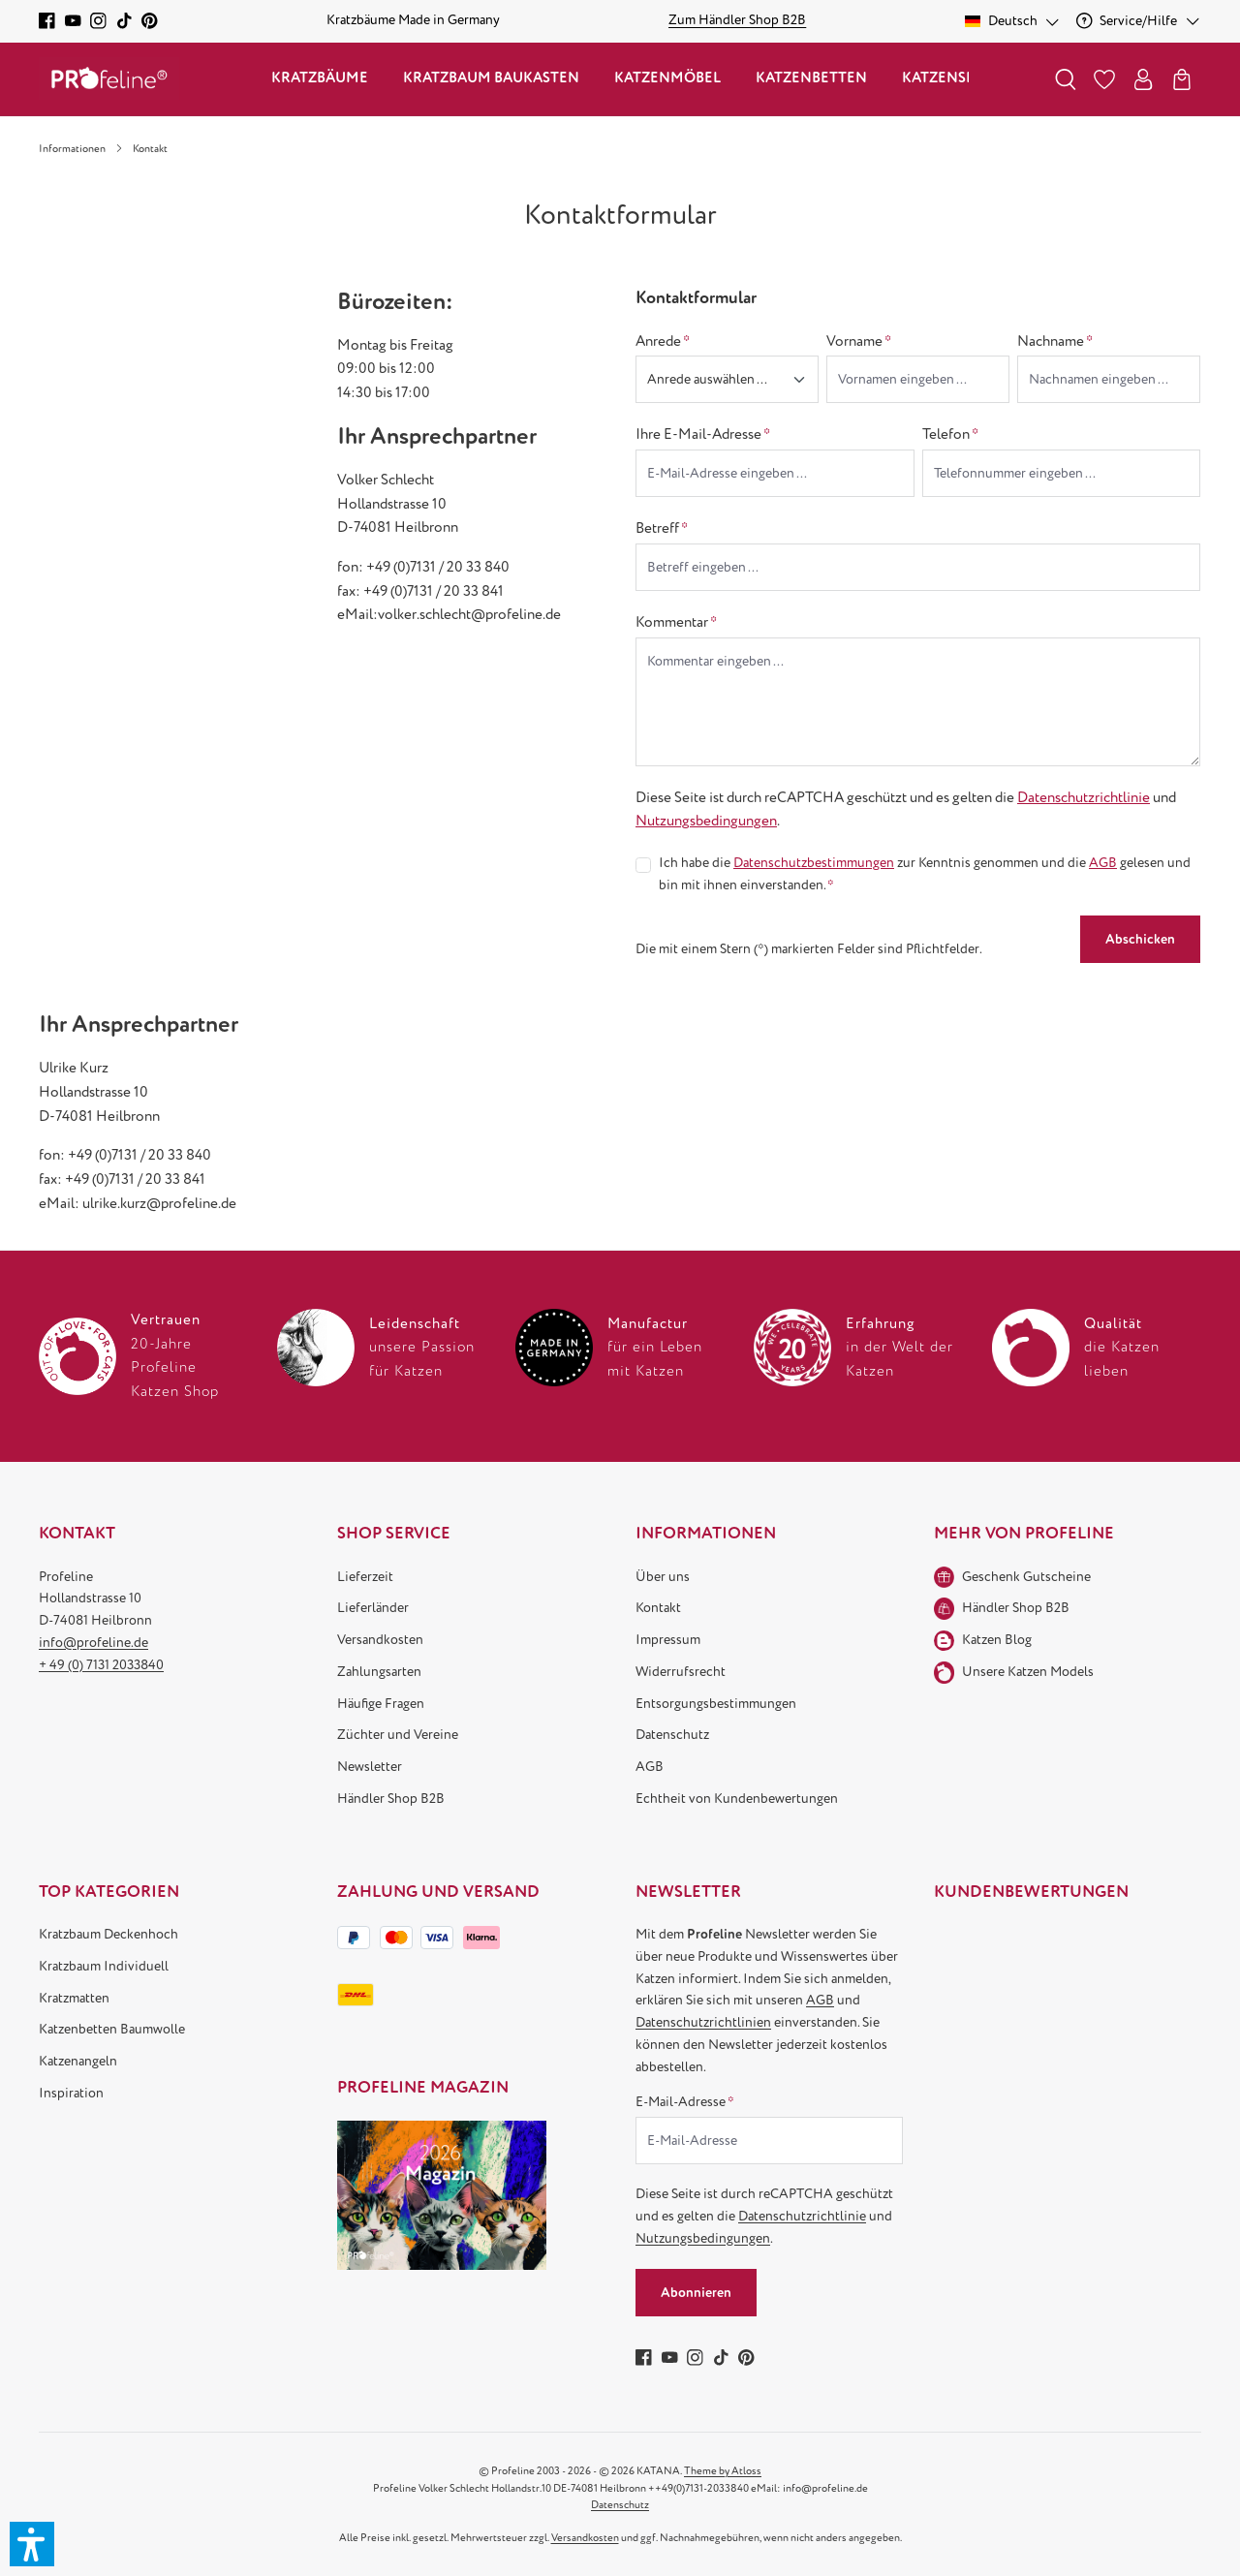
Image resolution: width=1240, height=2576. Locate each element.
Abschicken (1140, 939)
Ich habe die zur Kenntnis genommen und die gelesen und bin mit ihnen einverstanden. (925, 873)
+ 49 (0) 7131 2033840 (101, 1665)
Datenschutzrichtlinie (1083, 797)
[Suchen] (1065, 79)
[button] (32, 2544)
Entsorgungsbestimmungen (716, 1703)
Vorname (858, 341)
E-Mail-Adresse (685, 2102)
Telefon (950, 434)
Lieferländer (373, 1607)
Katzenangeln (78, 2061)
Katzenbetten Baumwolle (112, 2029)
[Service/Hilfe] (1138, 21)
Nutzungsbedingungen (706, 820)
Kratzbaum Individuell (104, 1966)
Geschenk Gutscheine (1026, 1576)
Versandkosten (380, 1639)
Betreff (662, 528)
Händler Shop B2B (391, 1798)
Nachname (1055, 341)
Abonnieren (696, 2292)
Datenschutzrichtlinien (703, 2022)
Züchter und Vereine (397, 1734)
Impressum (668, 1639)
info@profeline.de (93, 1642)
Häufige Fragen (380, 1703)
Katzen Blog (997, 1639)
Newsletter (369, 1766)
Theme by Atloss (722, 2471)
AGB (1103, 862)
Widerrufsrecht (681, 1671)
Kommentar (676, 622)
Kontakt (658, 1607)
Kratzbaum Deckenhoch (108, 1934)
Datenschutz (672, 1734)
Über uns (663, 1576)
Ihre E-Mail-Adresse (703, 434)
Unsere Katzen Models (1028, 1671)
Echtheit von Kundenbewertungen (737, 1798)
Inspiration (71, 2093)
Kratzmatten (74, 1998)
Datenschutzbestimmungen (813, 862)
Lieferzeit (365, 1576)
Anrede (663, 341)
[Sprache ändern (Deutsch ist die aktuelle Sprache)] (1013, 21)
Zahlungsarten (379, 1671)
